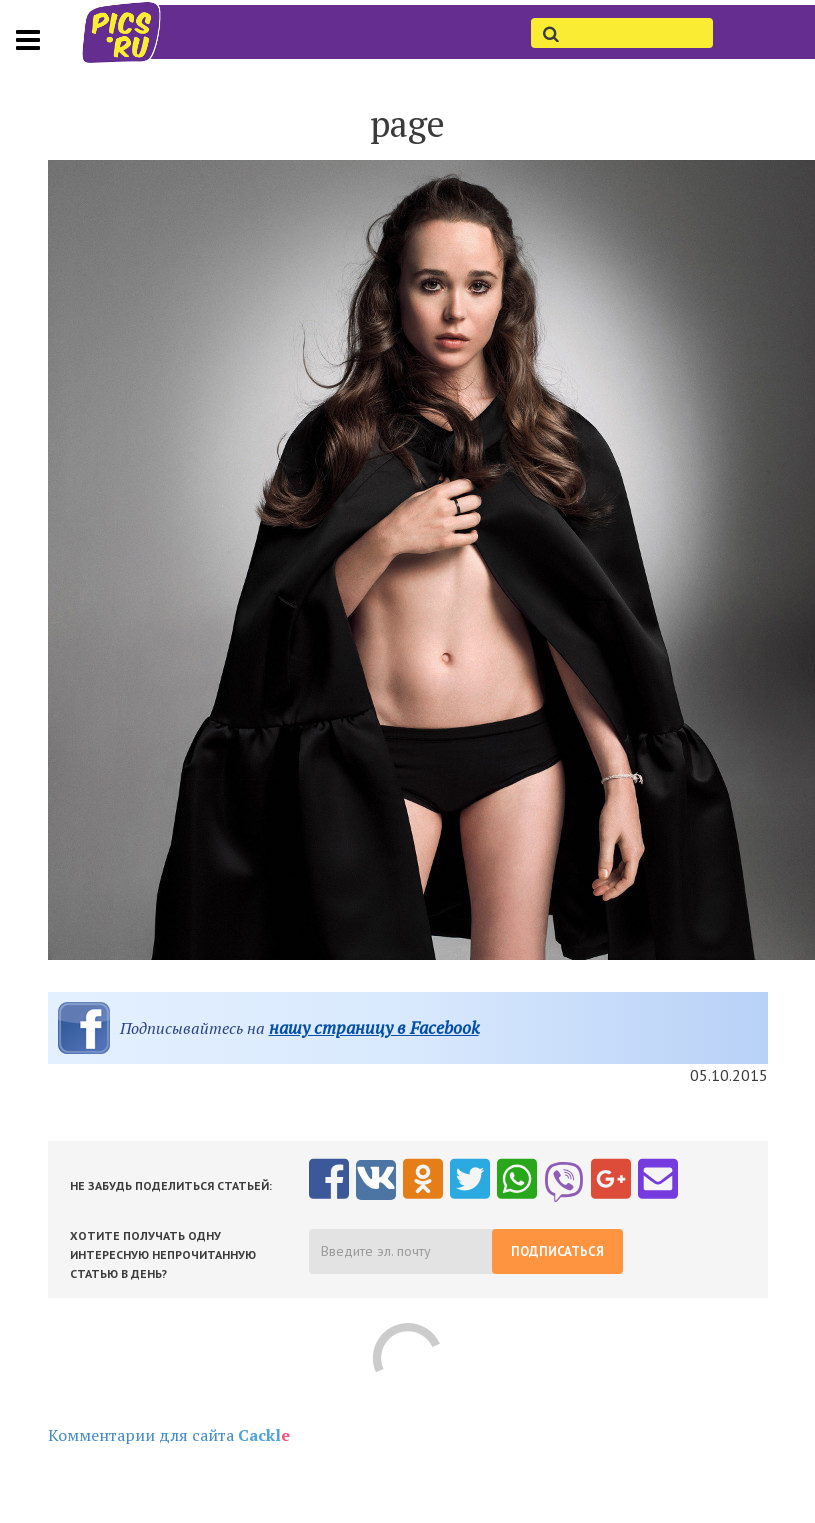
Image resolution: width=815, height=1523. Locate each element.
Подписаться (557, 1251)
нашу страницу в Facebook (374, 1027)
